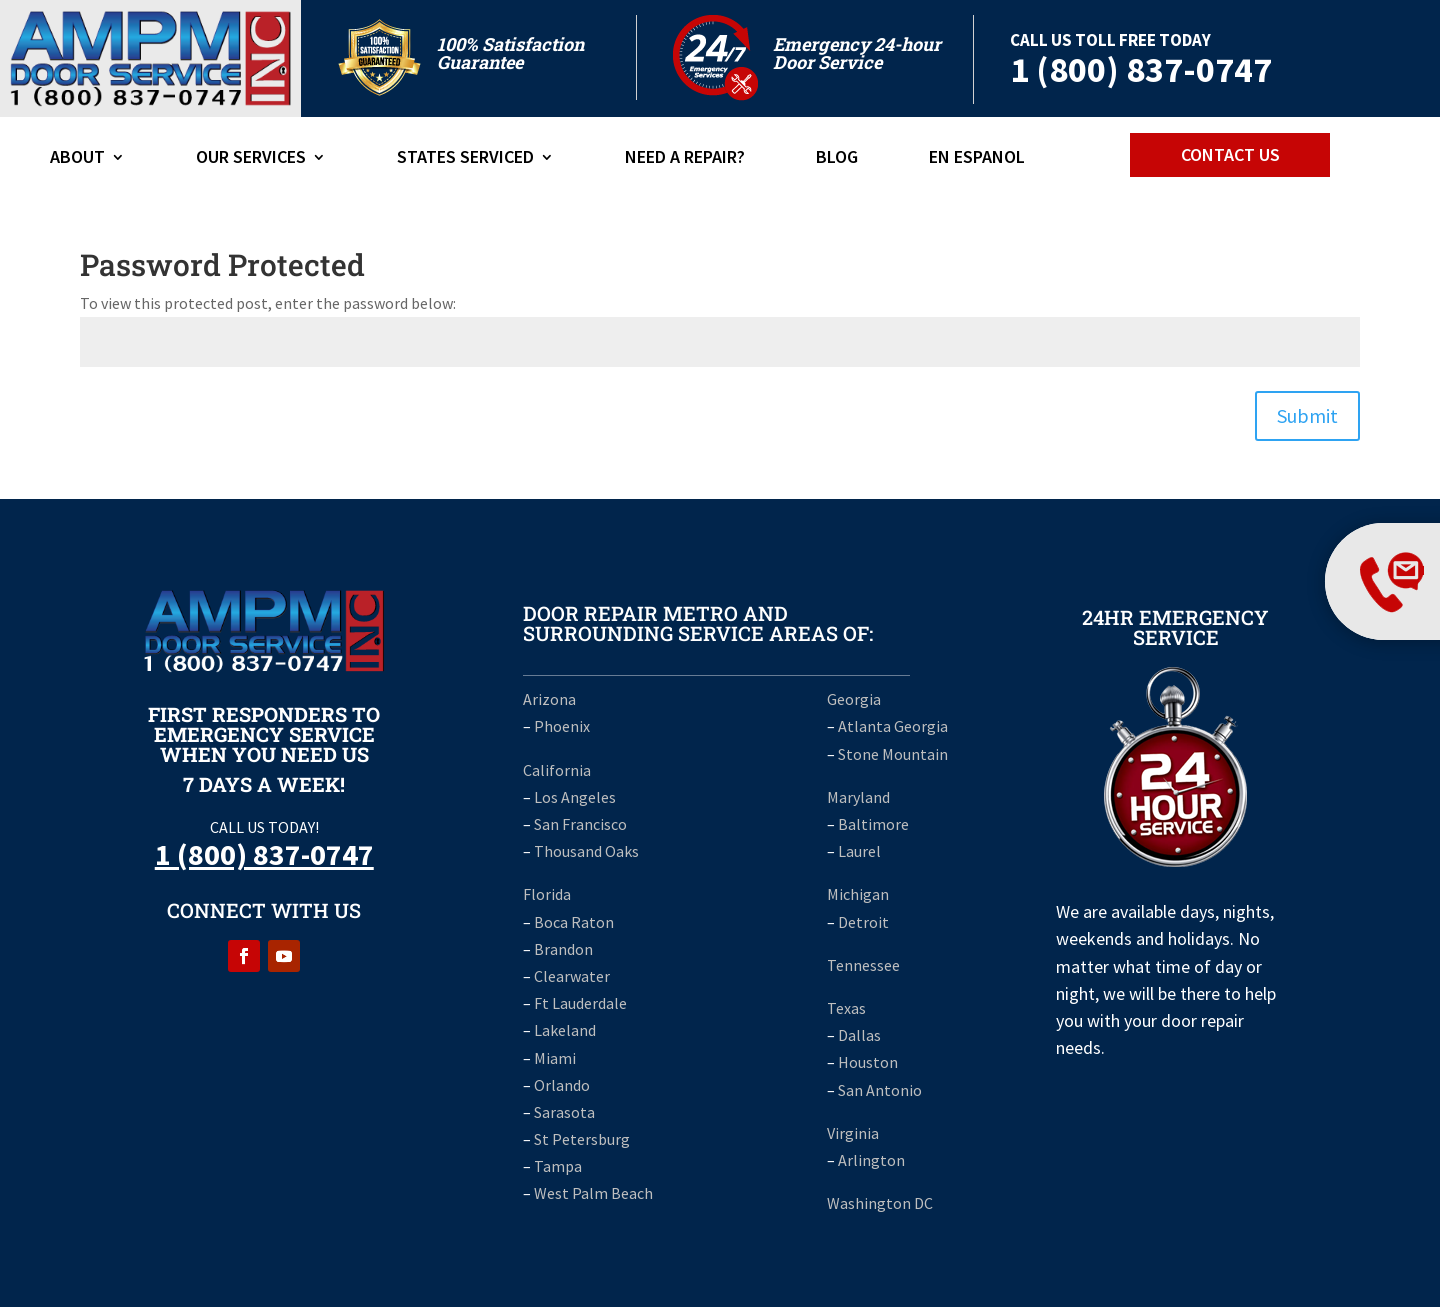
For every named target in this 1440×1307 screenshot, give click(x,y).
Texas (846, 1008)
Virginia (853, 1133)
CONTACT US (1230, 154)
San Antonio (880, 1090)
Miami (555, 1058)
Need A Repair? (685, 159)
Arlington (871, 1160)
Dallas (859, 1035)
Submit (1307, 415)
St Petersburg (582, 1139)
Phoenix (562, 726)
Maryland (858, 797)
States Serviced (465, 159)
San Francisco (580, 824)
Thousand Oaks (586, 851)
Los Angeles (575, 797)
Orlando (562, 1085)
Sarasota (564, 1112)
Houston (868, 1062)
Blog (837, 159)
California (557, 770)
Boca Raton (574, 922)
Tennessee (863, 965)
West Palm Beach (593, 1193)
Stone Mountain (893, 754)
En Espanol (977, 159)
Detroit (863, 922)
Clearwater (572, 976)
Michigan (858, 894)
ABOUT (77, 159)
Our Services (251, 159)
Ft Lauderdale (579, 1003)
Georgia (854, 699)
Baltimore (873, 824)
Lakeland (565, 1030)
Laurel (859, 851)
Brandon (563, 949)
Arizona (549, 699)
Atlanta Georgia (893, 726)
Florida (547, 894)
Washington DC (880, 1203)
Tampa (558, 1166)
